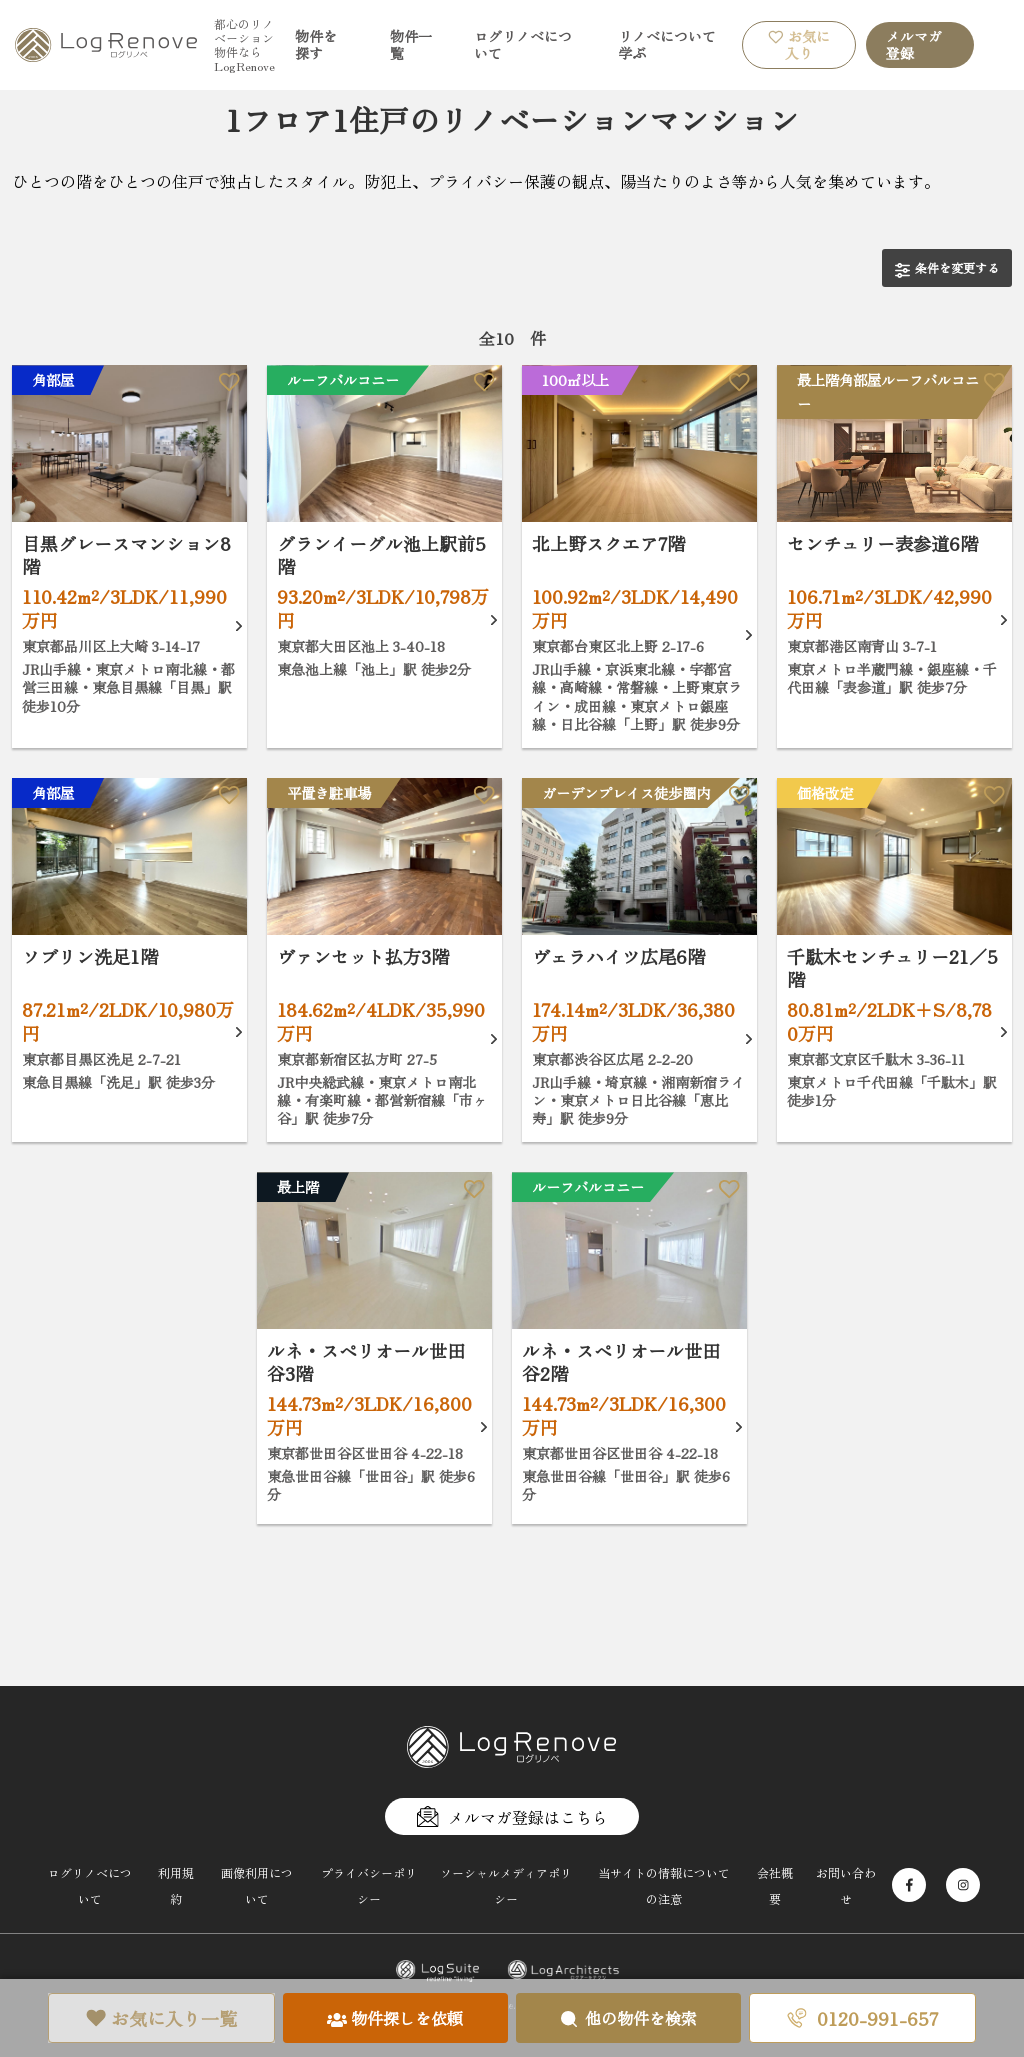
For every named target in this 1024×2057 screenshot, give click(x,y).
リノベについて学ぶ (667, 44)
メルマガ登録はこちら (512, 1817)
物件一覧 (411, 44)
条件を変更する (947, 268)
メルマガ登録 (914, 44)
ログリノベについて (523, 44)
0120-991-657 (862, 2018)
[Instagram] (963, 1885)
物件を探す (316, 44)
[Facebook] (909, 1885)
